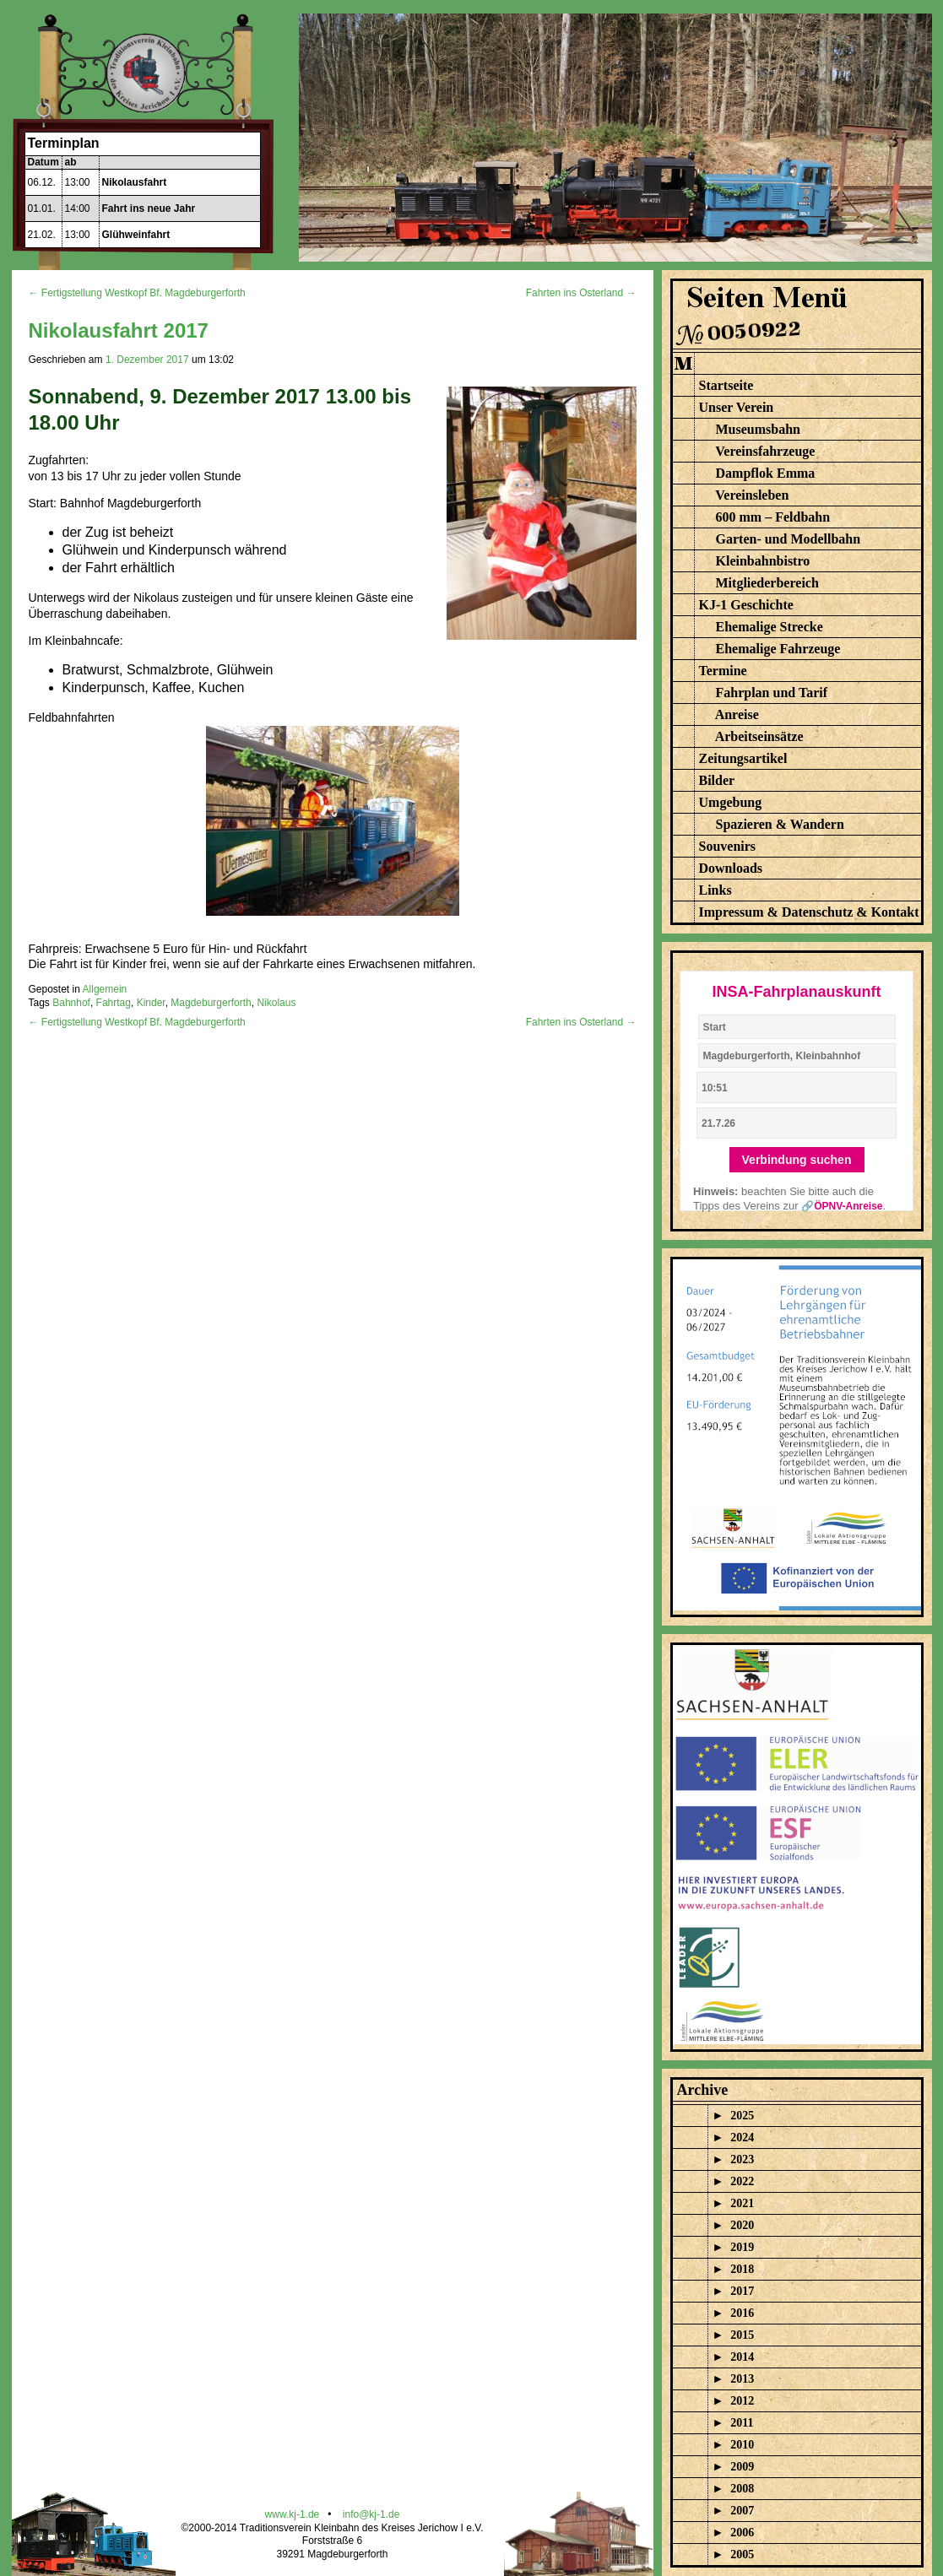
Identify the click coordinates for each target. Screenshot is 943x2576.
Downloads (731, 868)
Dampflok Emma (766, 473)
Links (715, 890)
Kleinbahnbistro (763, 561)
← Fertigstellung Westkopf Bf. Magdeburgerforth (137, 293)
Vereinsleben (752, 495)
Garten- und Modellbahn (788, 539)
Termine (723, 670)
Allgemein (105, 989)
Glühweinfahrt (136, 235)
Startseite (726, 385)
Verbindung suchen (797, 1159)
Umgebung (730, 802)
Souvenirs (727, 846)
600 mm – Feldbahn (773, 517)
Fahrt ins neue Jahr (149, 208)
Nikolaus (276, 1003)
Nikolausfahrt (134, 182)
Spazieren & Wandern (780, 824)
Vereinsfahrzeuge (765, 451)
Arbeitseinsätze (759, 736)
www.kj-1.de (292, 2514)
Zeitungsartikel (743, 758)
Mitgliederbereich (767, 583)
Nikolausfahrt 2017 (119, 330)
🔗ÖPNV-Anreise (841, 1206)
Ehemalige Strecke (769, 627)
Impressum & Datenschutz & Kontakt (809, 912)
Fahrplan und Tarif (772, 692)
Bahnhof (71, 1003)
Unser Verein (736, 407)
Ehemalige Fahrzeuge (778, 648)
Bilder (717, 780)
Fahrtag (113, 1003)
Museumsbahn (758, 429)
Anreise (737, 714)
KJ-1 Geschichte (746, 605)
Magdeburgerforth (211, 1003)
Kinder (151, 1003)
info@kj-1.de (371, 2514)
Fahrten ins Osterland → (581, 293)
